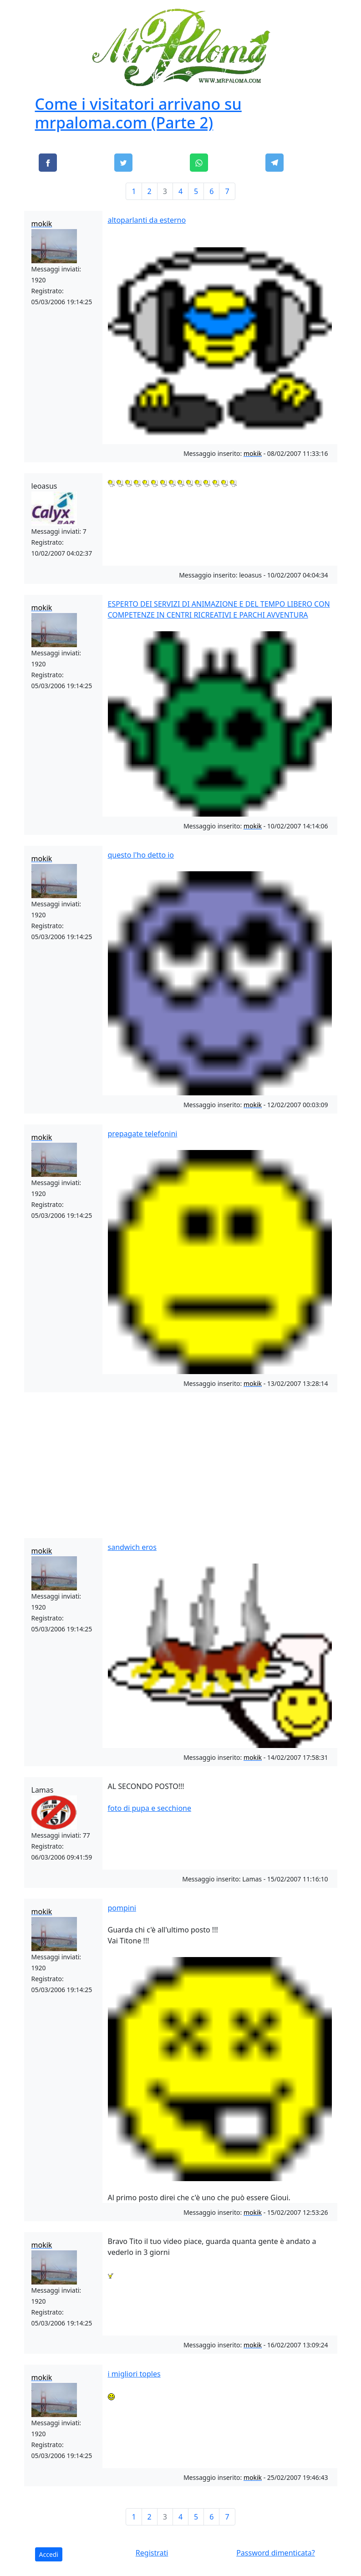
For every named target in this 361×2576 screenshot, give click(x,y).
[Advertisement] (180, 1463)
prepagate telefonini (143, 1134)
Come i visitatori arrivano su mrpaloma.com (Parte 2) (138, 113)
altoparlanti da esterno (147, 220)
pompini (122, 1908)
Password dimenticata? (275, 2553)
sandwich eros (132, 1547)
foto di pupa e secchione (149, 1808)
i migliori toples (134, 2374)
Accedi (49, 2554)
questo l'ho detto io (141, 855)
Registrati (152, 2553)
